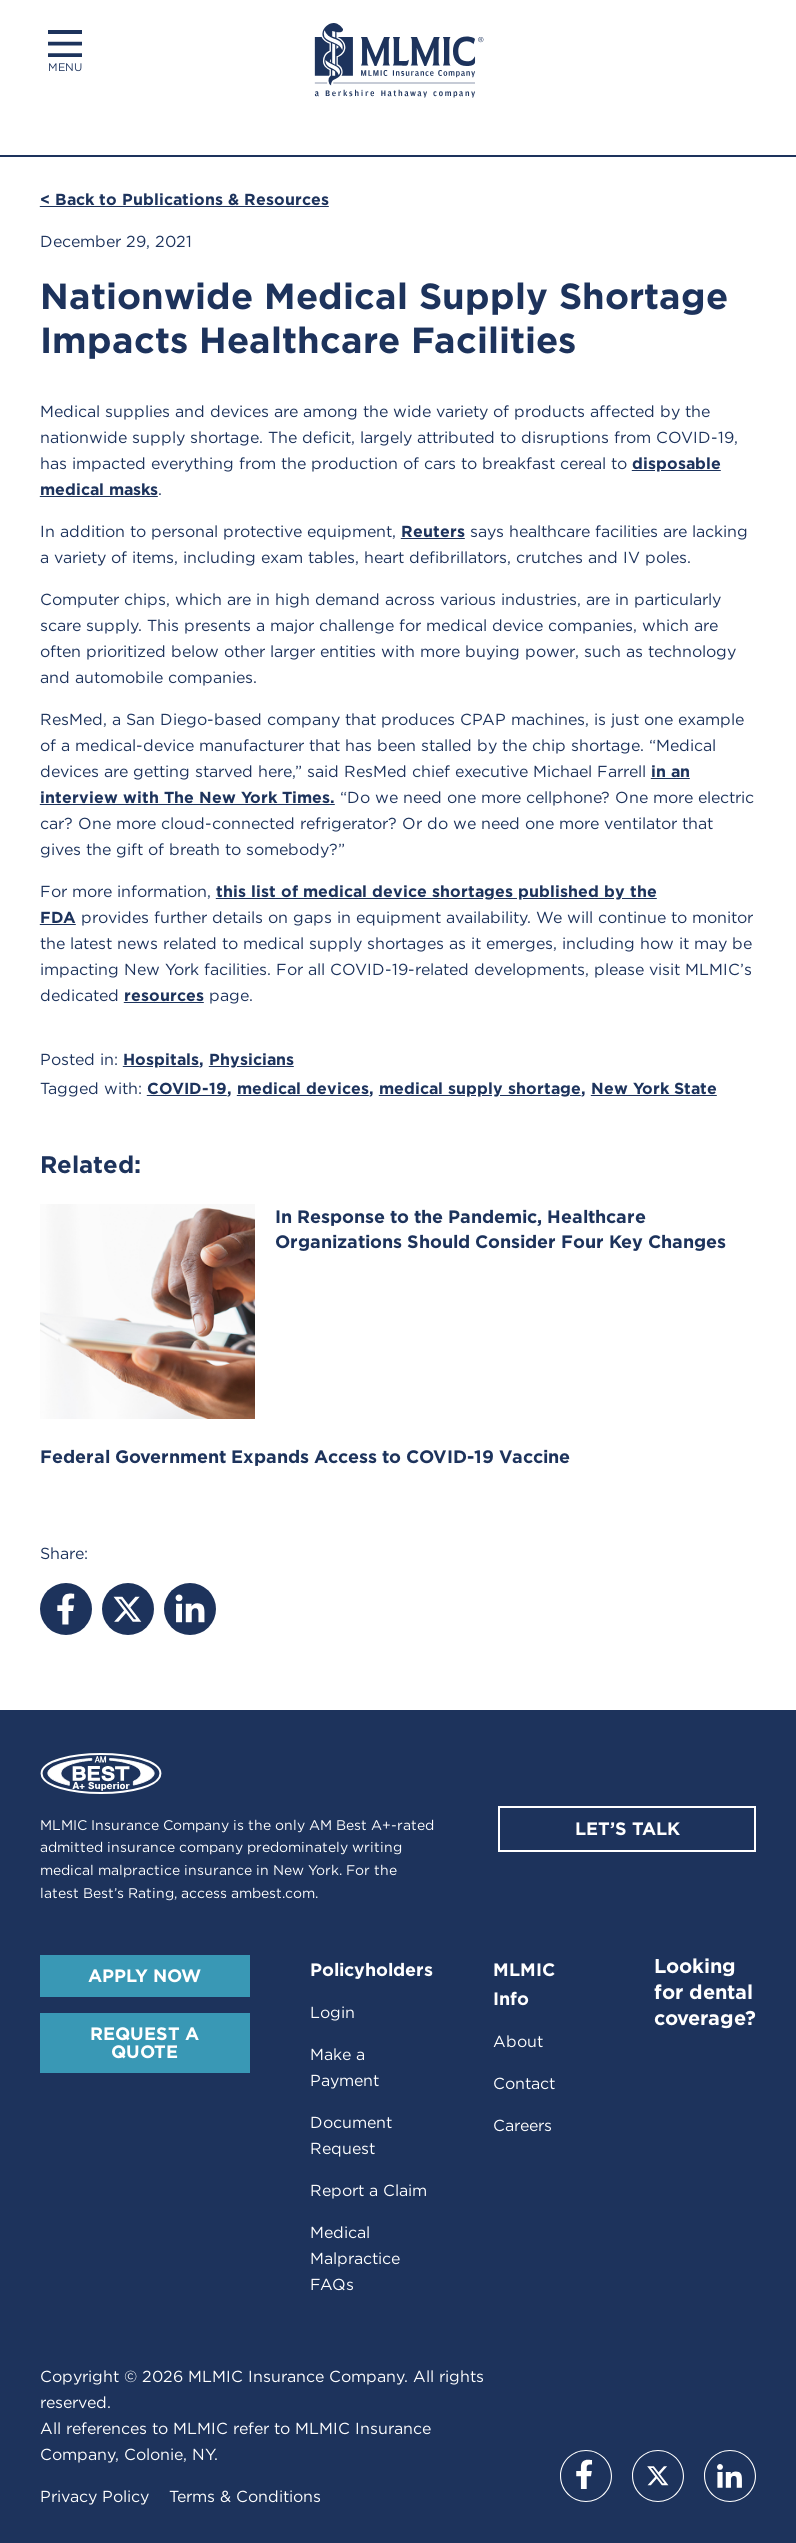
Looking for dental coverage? (705, 1992)
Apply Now (144, 1975)
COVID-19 (187, 1088)
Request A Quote (144, 2042)
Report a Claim (368, 2190)
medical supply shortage (480, 1088)
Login (332, 2012)
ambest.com (273, 1893)
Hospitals (161, 1059)
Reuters (433, 531)
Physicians (251, 1059)
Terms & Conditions (245, 2496)
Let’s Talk (627, 1828)
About (518, 2041)
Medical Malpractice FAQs (355, 2258)
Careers (522, 2125)
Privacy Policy (94, 2496)
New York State (654, 1088)
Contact (524, 2083)
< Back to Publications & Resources (184, 199)
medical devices (303, 1088)
